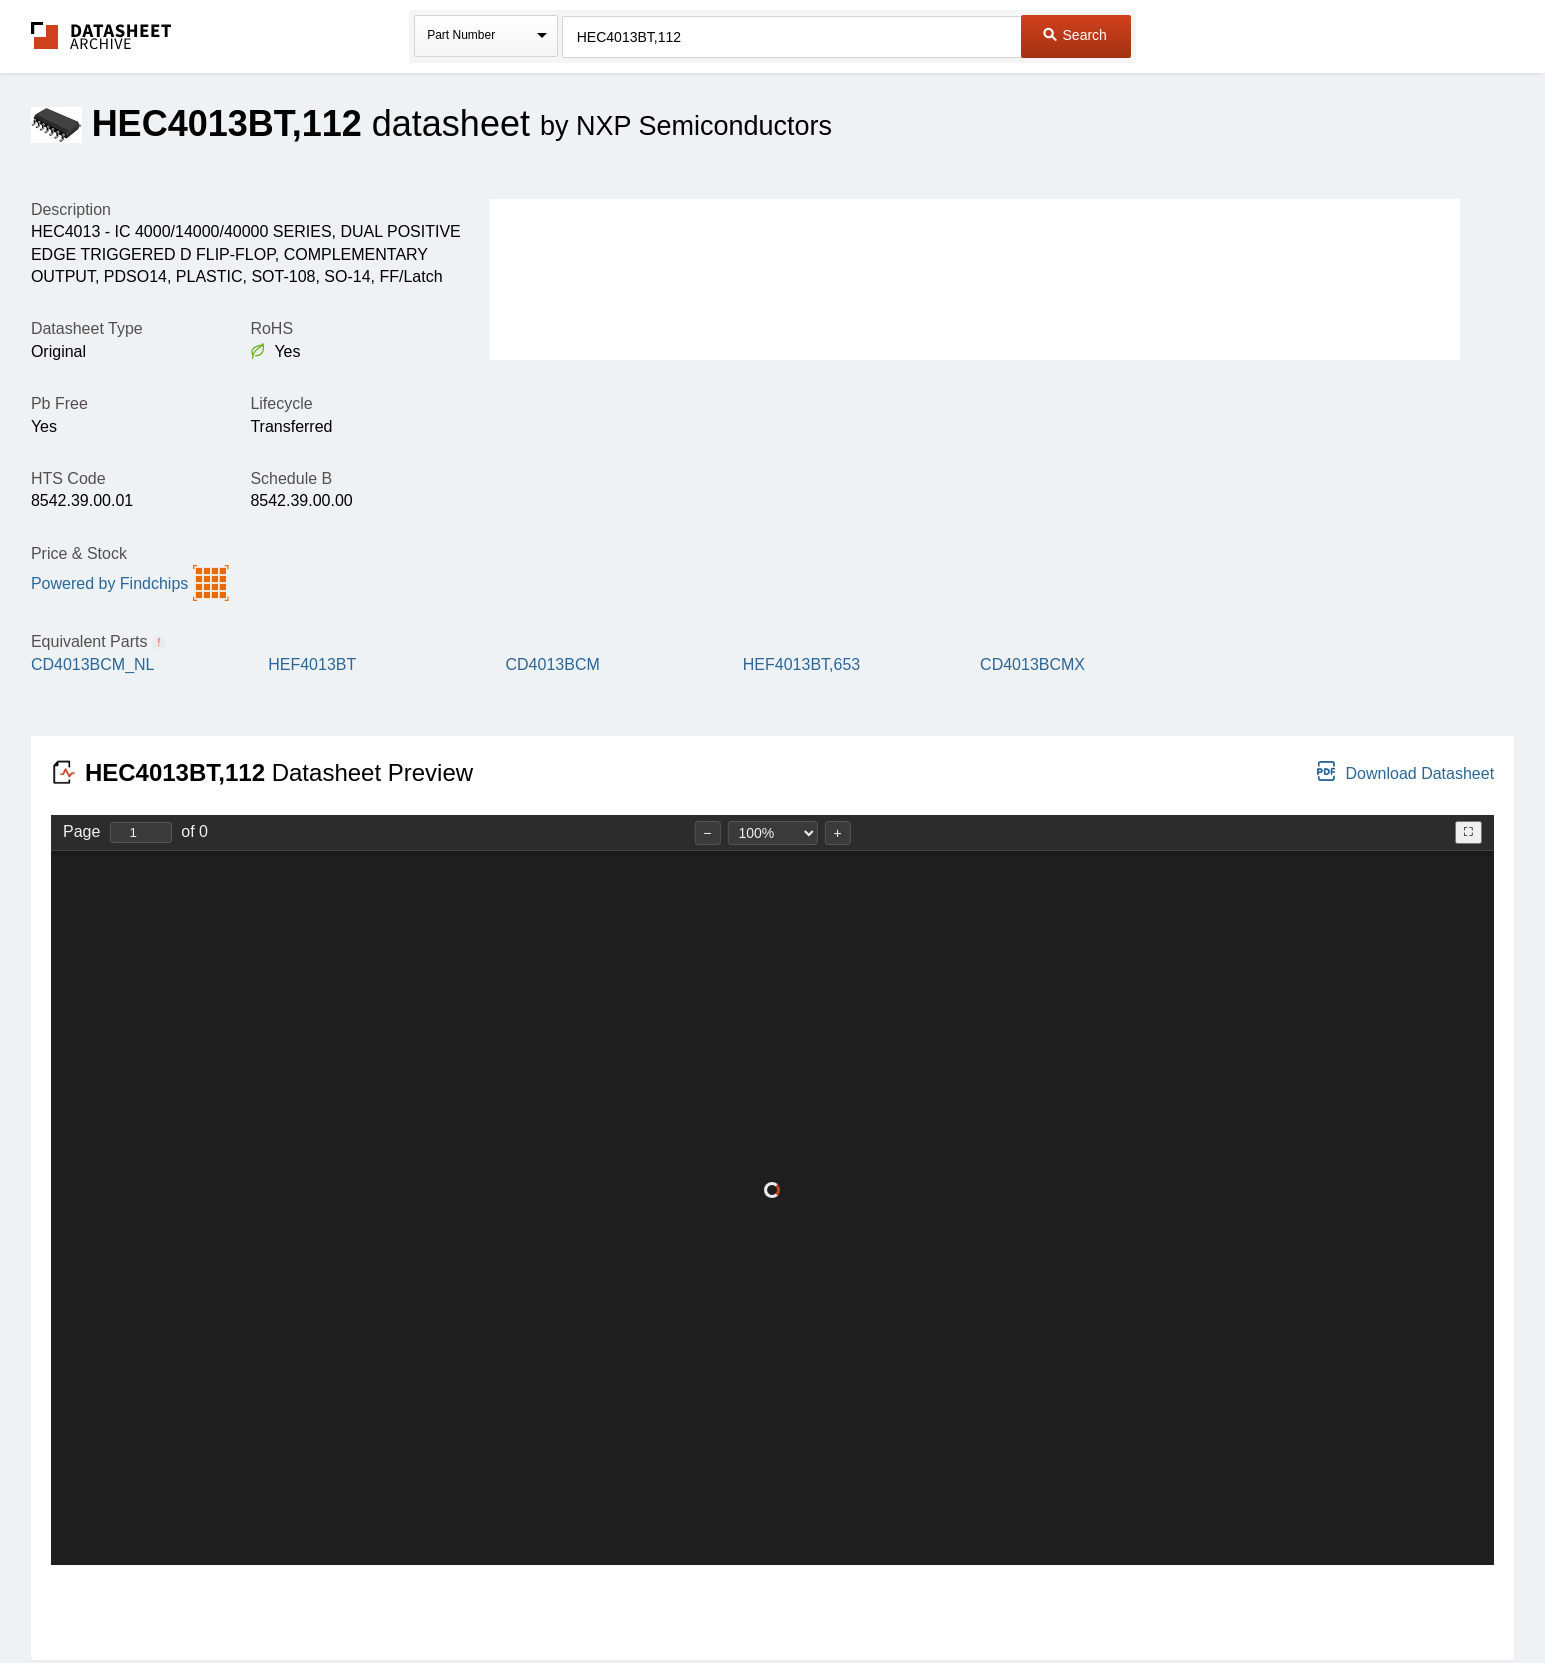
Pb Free (59, 403)
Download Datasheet (1405, 771)
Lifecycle (281, 403)
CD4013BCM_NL (93, 664)
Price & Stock (79, 553)
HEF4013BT (312, 664)
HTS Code (68, 478)
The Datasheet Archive (101, 35)
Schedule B (291, 478)
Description (71, 209)
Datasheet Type (87, 328)
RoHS (271, 328)
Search (1075, 35)
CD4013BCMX (1032, 664)
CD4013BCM (553, 664)
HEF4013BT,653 (801, 664)
